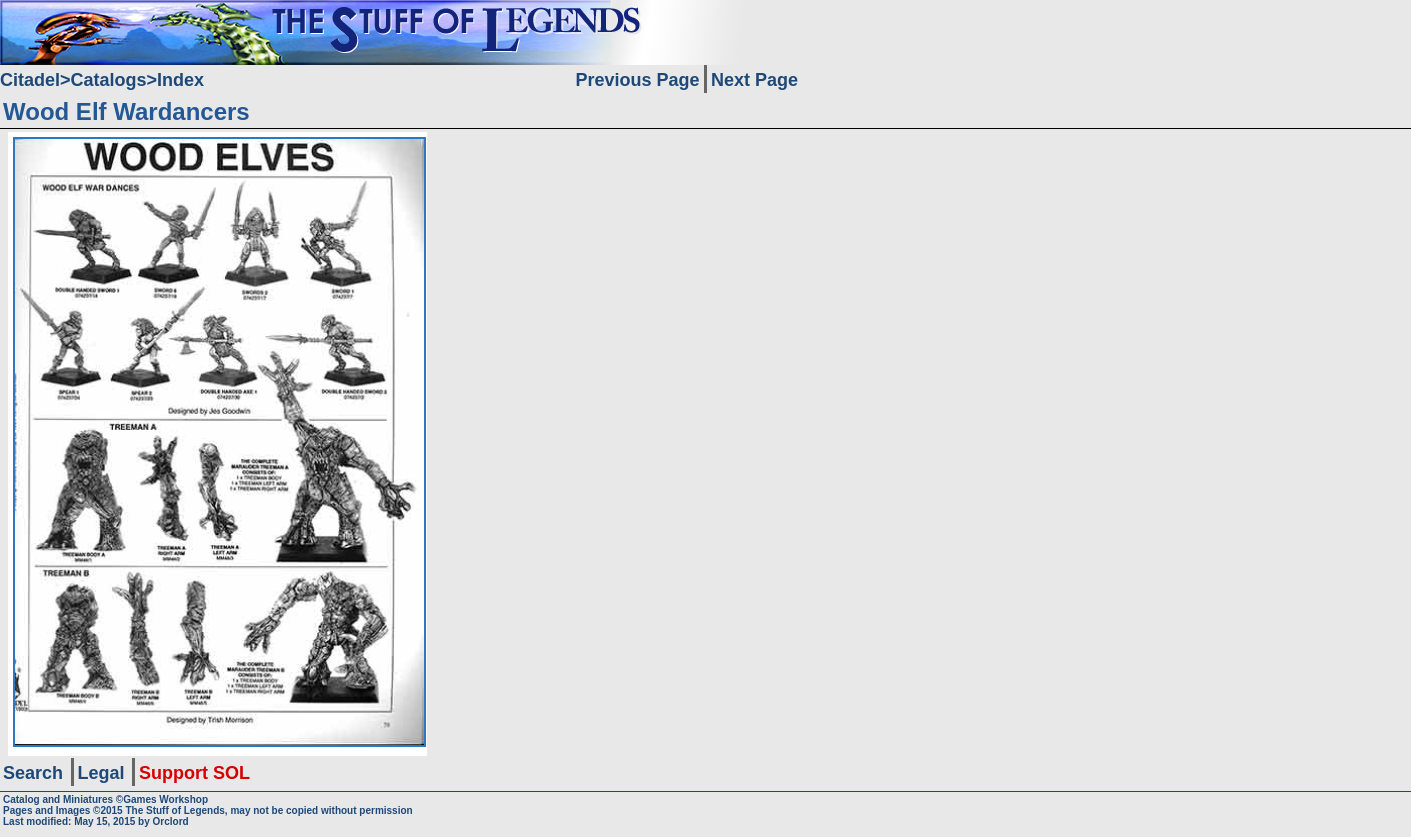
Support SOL (194, 773)
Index (180, 80)
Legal (101, 773)
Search (33, 773)
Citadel (30, 80)
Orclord (171, 821)
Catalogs (109, 80)
